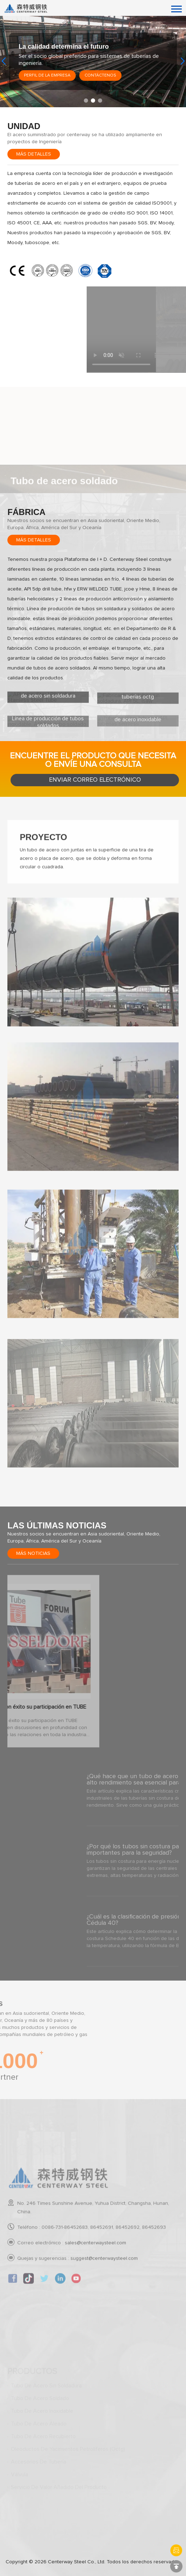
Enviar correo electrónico (95, 780)
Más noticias (33, 1553)
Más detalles (33, 154)
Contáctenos (100, 75)
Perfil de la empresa (47, 75)
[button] (86, 100)
